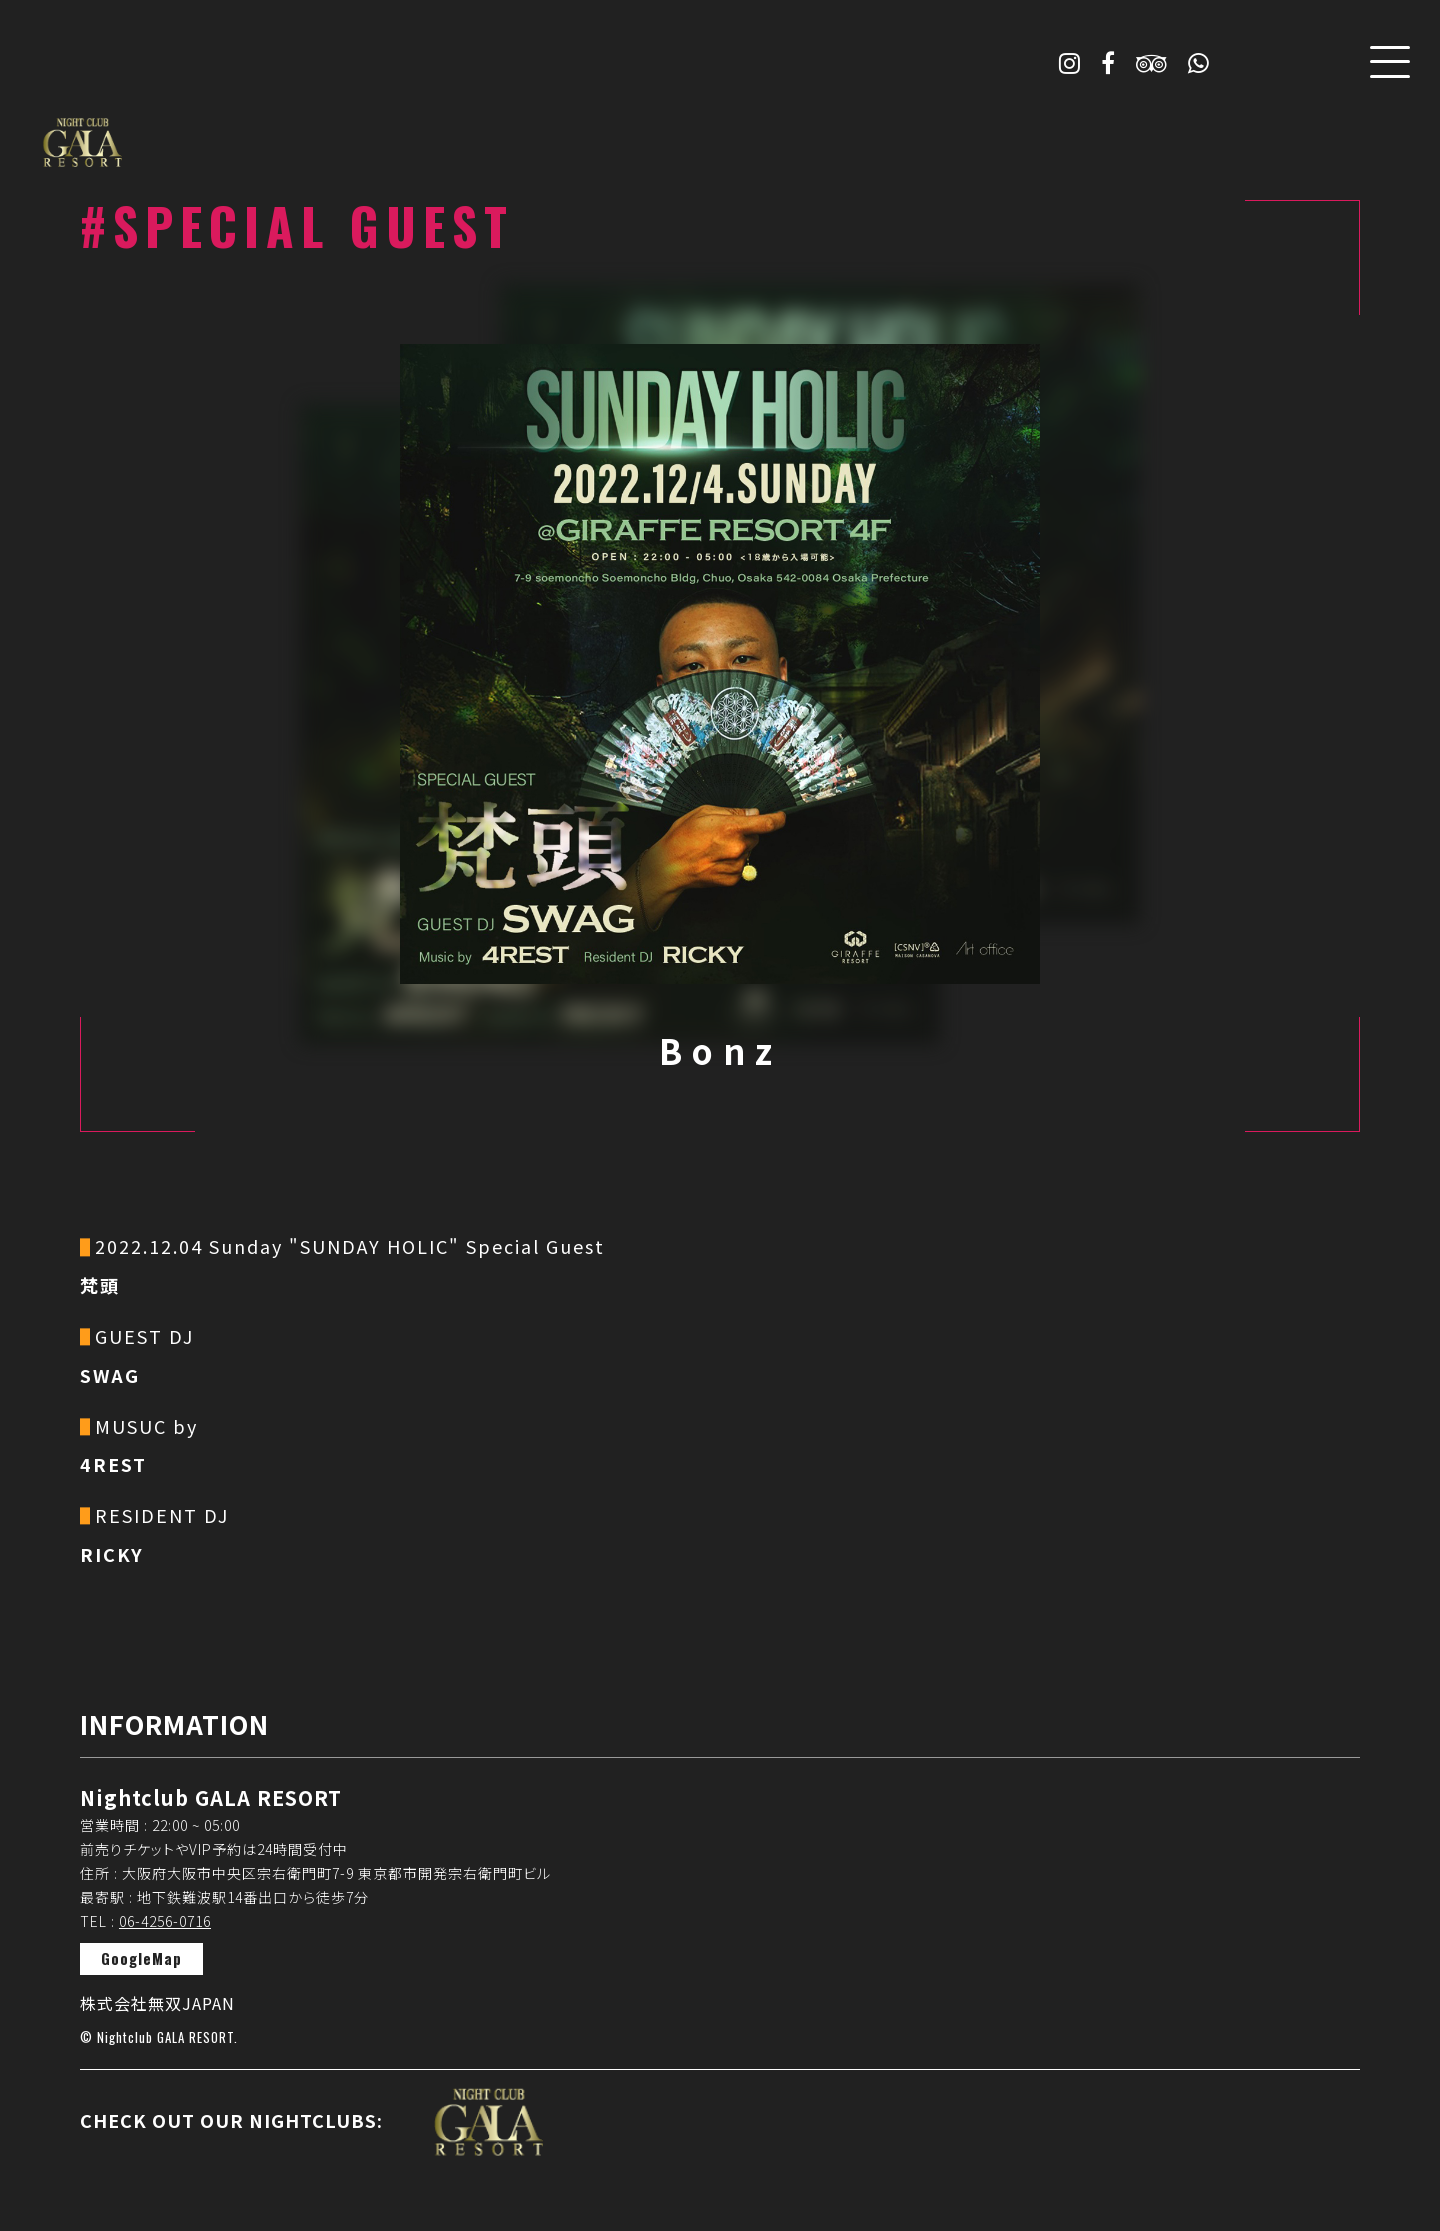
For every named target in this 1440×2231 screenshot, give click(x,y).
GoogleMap (141, 1958)
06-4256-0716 (165, 1921)
